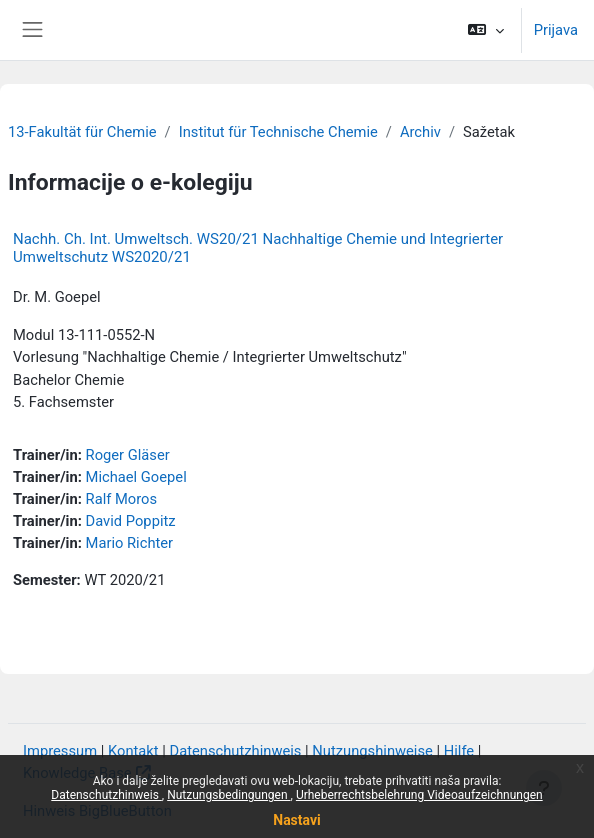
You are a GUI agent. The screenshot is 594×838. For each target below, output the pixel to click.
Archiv (420, 132)
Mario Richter (130, 543)
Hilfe (459, 751)
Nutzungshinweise (372, 751)
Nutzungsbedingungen (228, 795)
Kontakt (133, 751)
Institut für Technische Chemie (278, 132)
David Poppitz (131, 521)
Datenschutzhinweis (106, 795)
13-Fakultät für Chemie (82, 132)
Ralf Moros (122, 499)
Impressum (60, 751)
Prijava (556, 30)
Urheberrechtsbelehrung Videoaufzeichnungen (419, 795)
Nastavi (296, 820)
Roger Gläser (128, 455)
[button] (485, 30)
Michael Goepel (136, 477)
